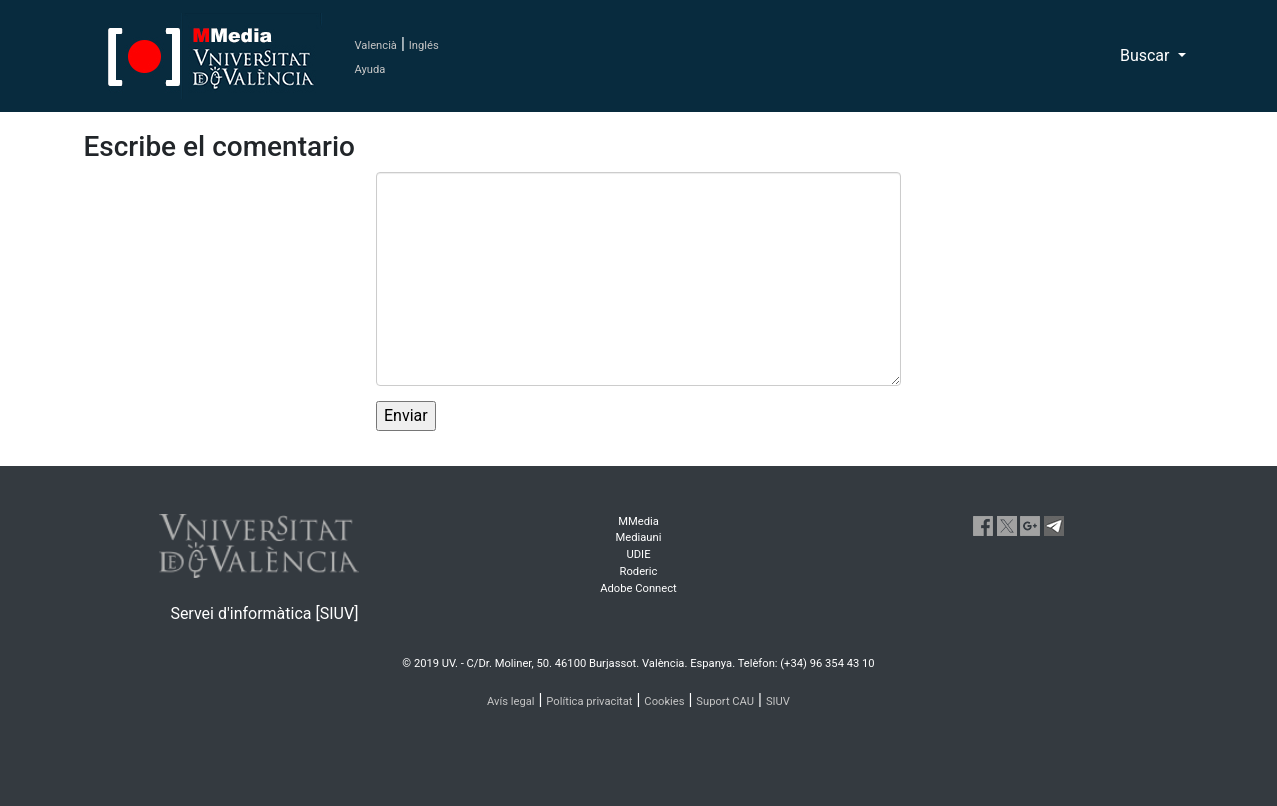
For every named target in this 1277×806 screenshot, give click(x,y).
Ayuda (370, 69)
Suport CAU (725, 701)
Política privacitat (589, 701)
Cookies (664, 701)
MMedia (638, 521)
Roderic (639, 571)
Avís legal (511, 701)
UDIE (639, 554)
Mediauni (639, 537)
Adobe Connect (638, 588)
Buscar (1147, 55)
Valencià (376, 45)
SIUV (778, 701)
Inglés (424, 45)
